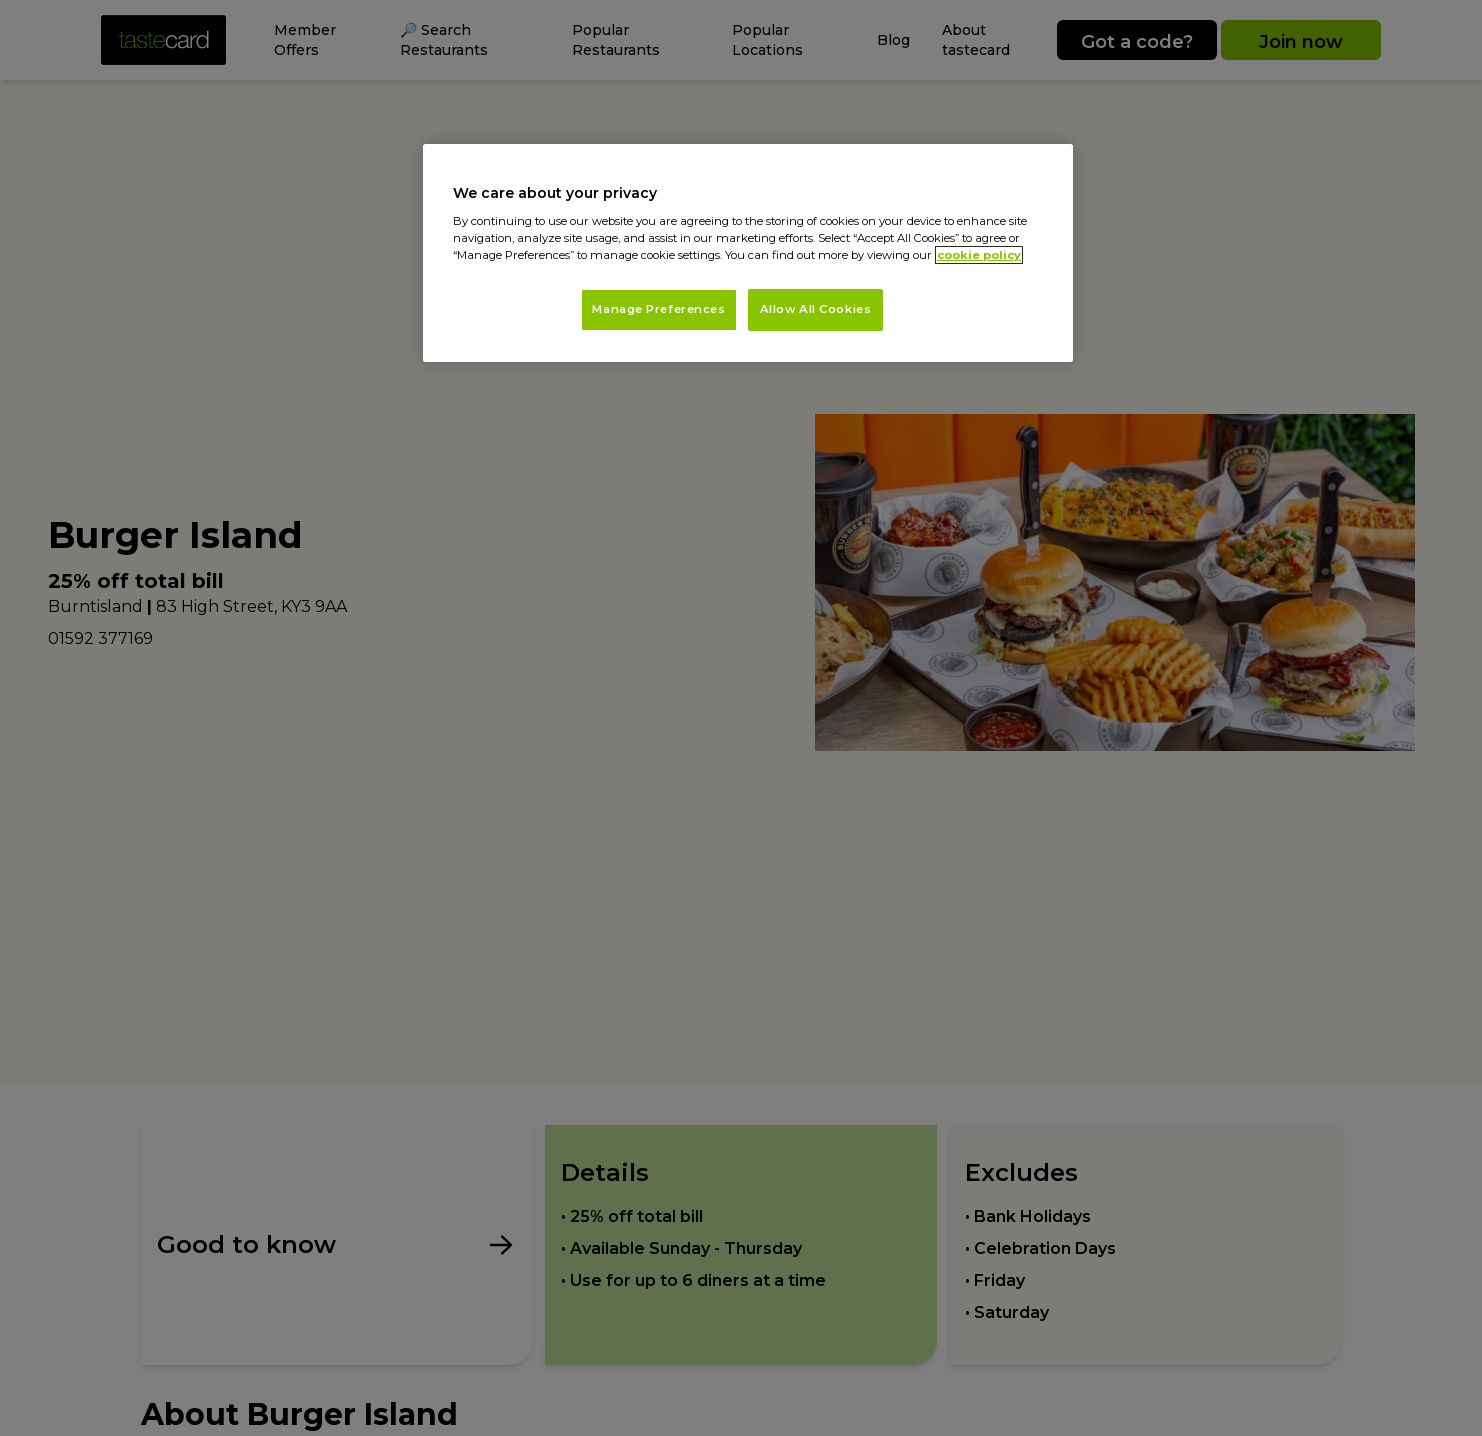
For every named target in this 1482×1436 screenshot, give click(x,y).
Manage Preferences (658, 309)
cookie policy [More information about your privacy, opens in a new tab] (979, 255)
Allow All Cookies (816, 309)
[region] (748, 253)
